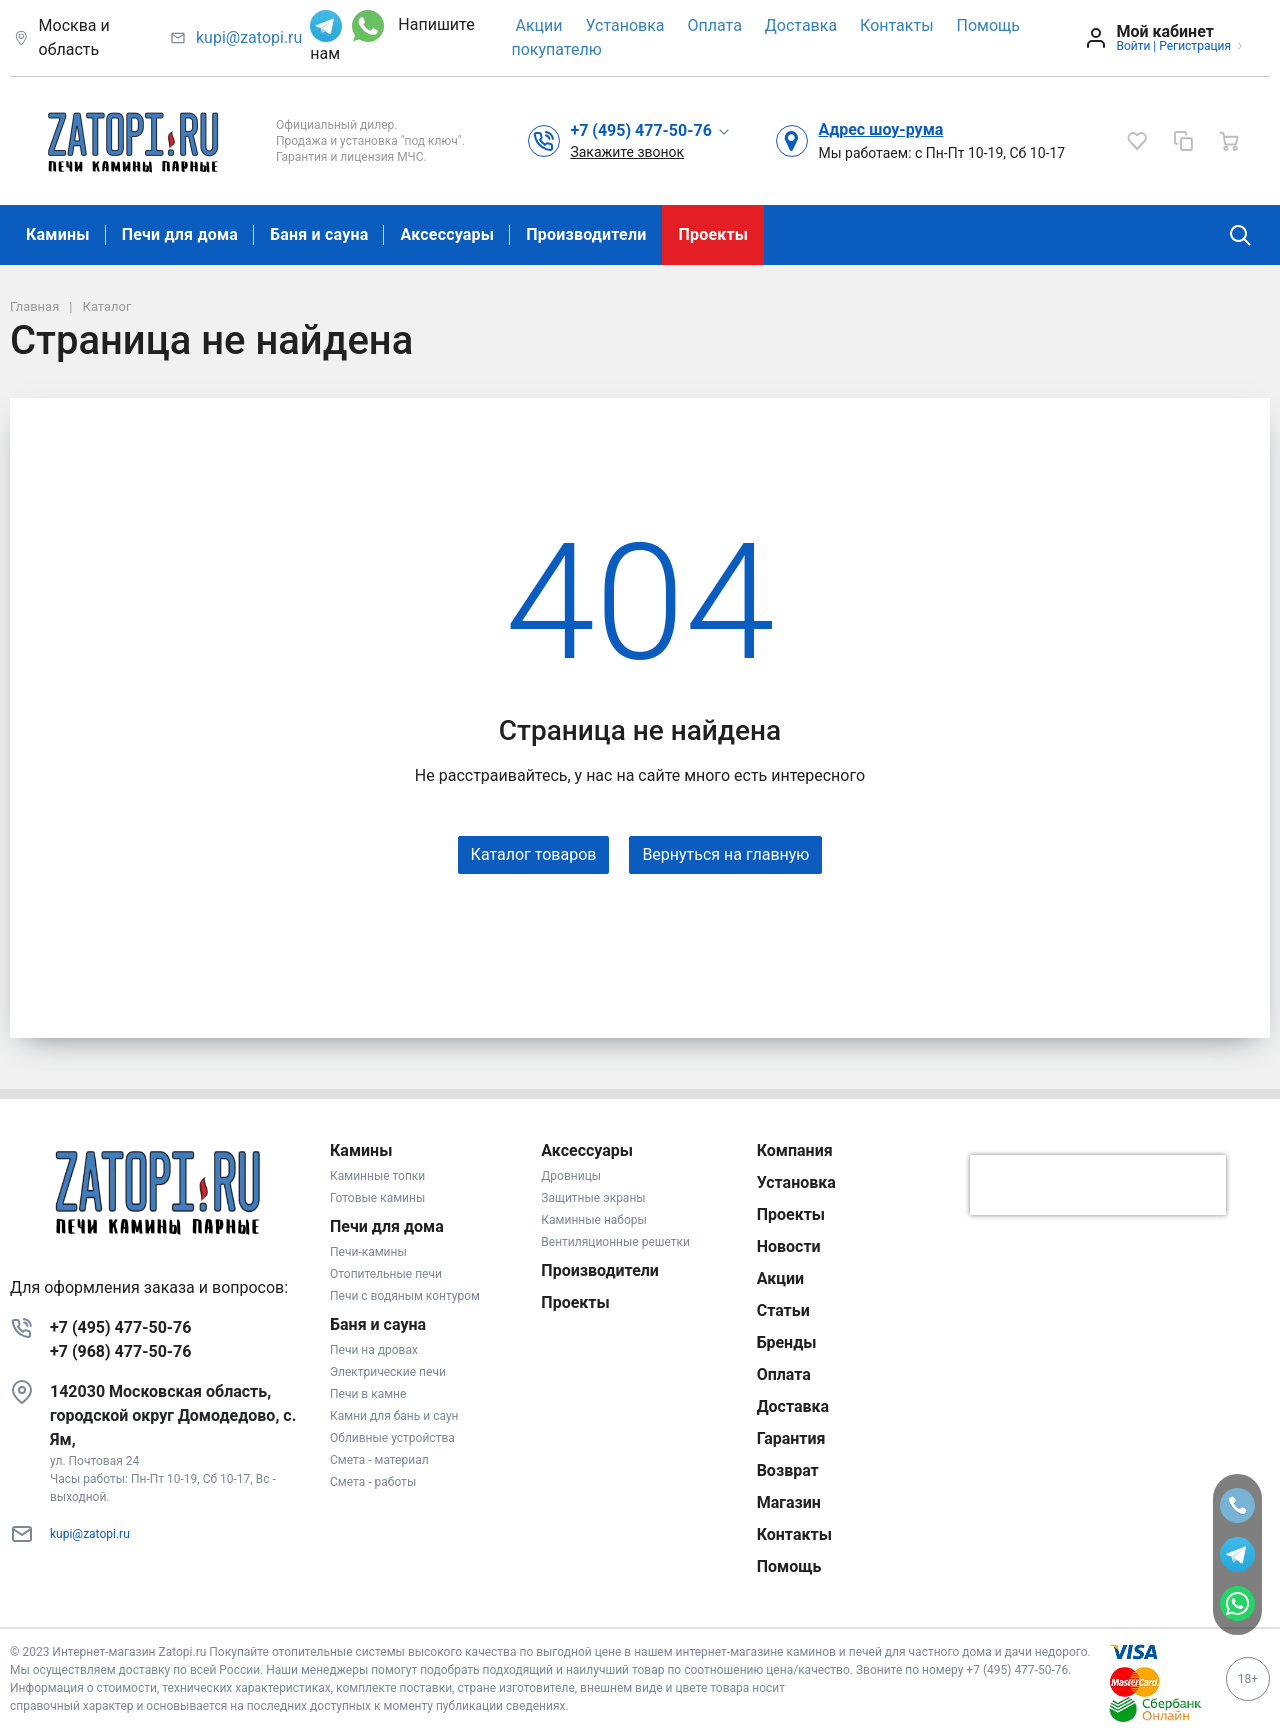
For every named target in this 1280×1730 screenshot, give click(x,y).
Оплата (715, 25)
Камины (58, 234)
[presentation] (1098, 1185)
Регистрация (1195, 46)
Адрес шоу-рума (880, 129)
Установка (624, 25)
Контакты (896, 25)
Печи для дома (180, 234)
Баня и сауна (319, 234)
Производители (586, 234)
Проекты (713, 234)
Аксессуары (447, 234)
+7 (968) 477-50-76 (120, 1351)
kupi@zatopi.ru (249, 37)
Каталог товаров (534, 854)
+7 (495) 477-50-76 (120, 1327)
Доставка (801, 25)
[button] (650, 130)
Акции (538, 25)
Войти (1133, 46)
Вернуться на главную (725, 854)
